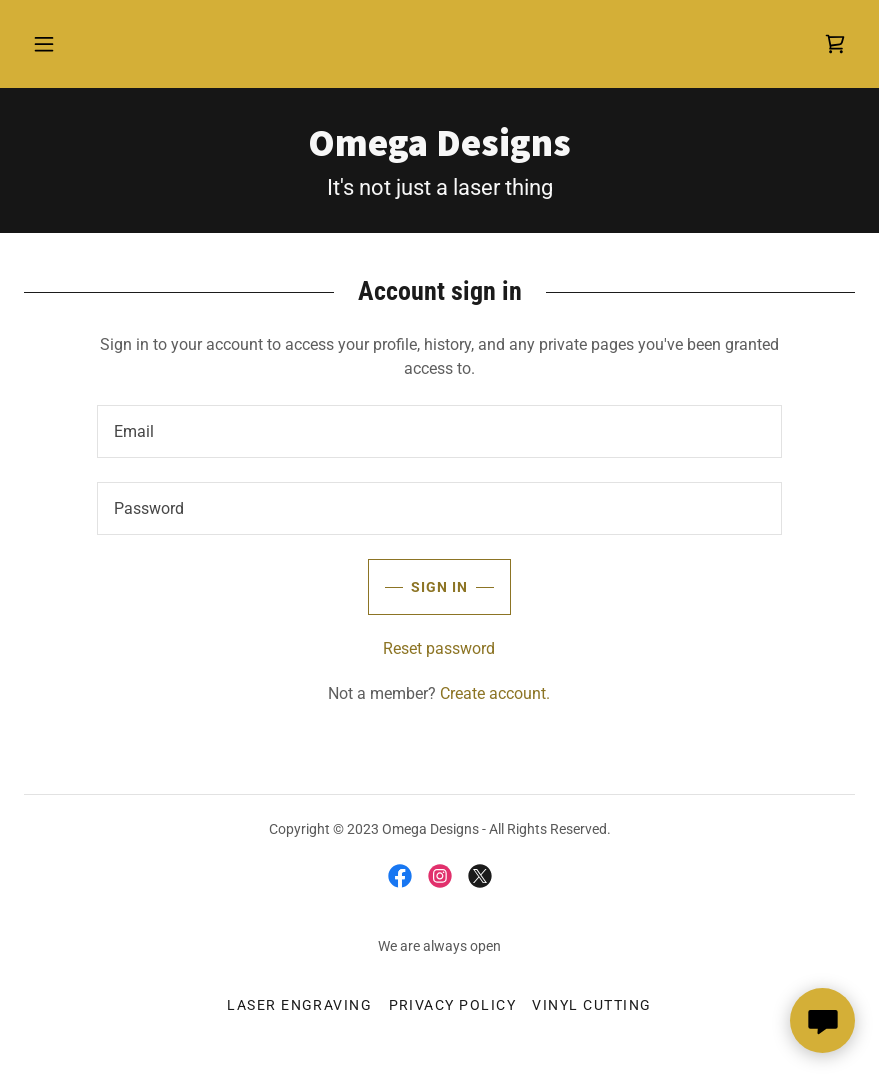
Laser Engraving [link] (299, 1005)
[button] (44, 44)
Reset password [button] (439, 648)
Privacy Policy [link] (453, 1005)
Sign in (418, 587)
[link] (835, 44)
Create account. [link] (495, 693)
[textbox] (439, 431)
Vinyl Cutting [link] (591, 1005)
